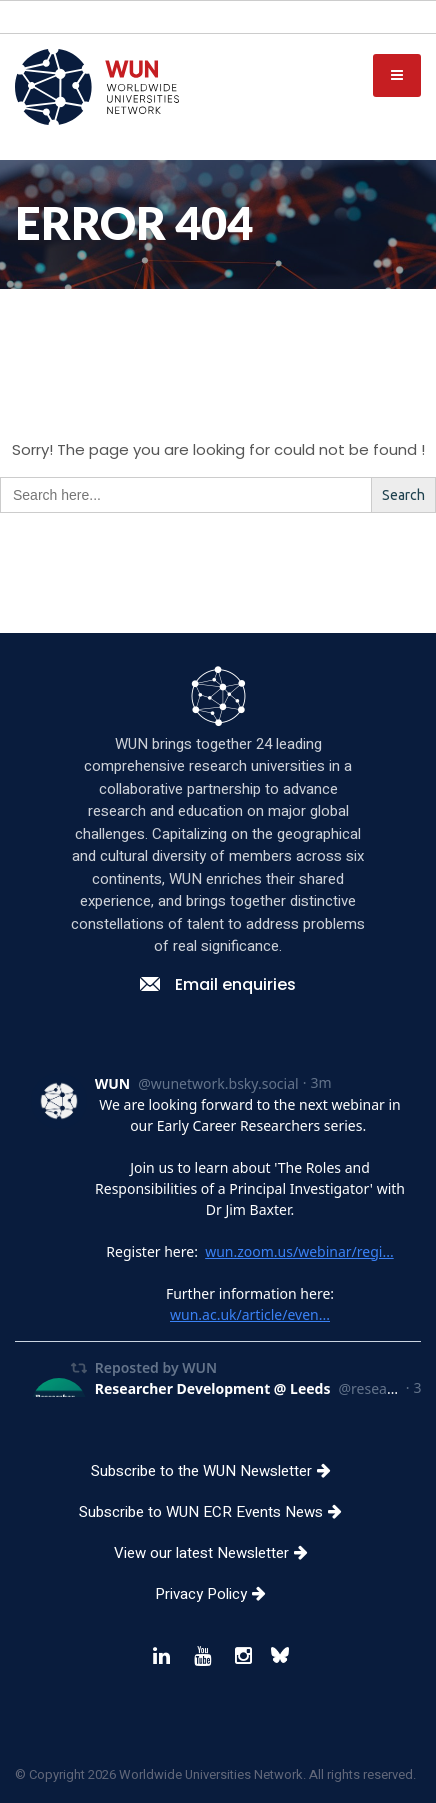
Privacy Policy (218, 1611)
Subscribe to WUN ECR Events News (218, 1529)
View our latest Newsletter (218, 1570)
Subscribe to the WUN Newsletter (218, 1488)
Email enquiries (218, 1001)
